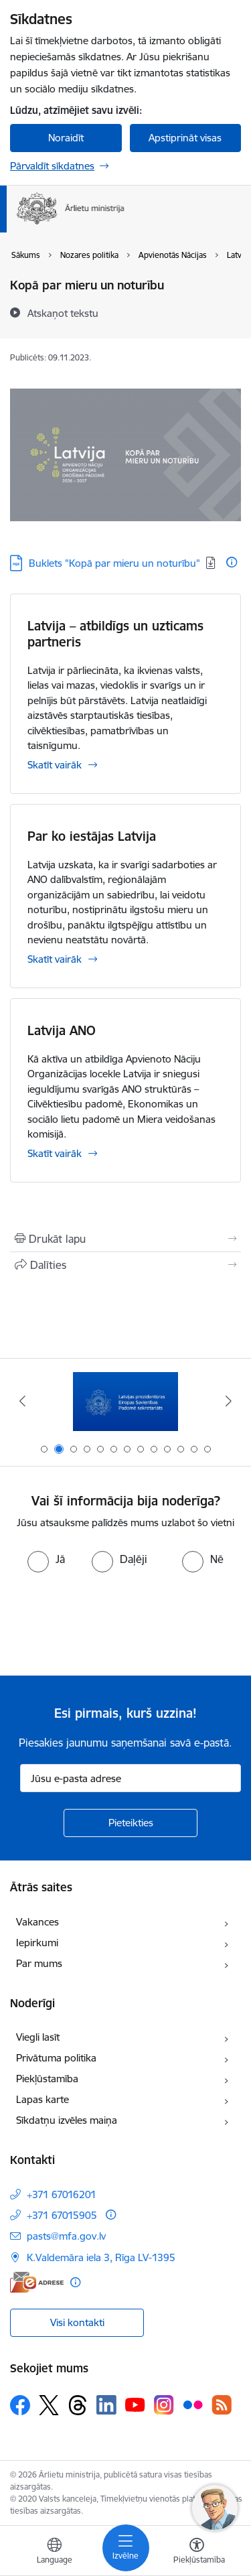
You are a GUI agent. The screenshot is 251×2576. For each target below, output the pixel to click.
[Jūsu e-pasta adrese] (130, 1778)
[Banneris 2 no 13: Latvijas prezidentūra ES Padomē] (125, 1401)
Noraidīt (66, 137)
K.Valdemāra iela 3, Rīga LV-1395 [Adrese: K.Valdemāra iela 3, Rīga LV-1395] (101, 2257)
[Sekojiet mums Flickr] (193, 2404)
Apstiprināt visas (185, 137)
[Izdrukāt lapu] (125, 1238)
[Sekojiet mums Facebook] (20, 2405)
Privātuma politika (56, 2057)
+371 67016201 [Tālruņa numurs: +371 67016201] (61, 2194)
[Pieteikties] (130, 1823)
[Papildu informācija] (231, 562)
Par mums (39, 1963)
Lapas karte (42, 2099)
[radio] (46, 1559)
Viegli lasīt (38, 2037)
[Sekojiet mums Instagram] (164, 2405)
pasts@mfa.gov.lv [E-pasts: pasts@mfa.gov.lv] (66, 2236)
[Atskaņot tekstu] (62, 313)
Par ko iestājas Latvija (91, 836)
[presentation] (112, 1623)
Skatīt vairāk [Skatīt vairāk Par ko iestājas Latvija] (54, 959)
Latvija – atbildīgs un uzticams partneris (115, 634)
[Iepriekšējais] (22, 1401)
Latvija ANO (61, 1030)
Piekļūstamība (47, 2078)
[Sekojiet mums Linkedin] (106, 2405)
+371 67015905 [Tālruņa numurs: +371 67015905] (62, 2215)
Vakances (37, 1921)
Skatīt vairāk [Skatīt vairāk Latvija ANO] (54, 1153)
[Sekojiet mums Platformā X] (49, 2405)
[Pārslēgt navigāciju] (125, 2547)
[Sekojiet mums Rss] (222, 2405)
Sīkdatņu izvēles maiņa (66, 2120)
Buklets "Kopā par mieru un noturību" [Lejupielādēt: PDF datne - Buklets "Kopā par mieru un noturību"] (114, 563)
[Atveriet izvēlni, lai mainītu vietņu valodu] (54, 2552)
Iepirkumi (37, 1942)
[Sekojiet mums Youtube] (135, 2404)
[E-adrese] (37, 2282)
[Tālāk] (229, 1401)
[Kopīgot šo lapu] (125, 1265)
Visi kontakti (77, 2322)
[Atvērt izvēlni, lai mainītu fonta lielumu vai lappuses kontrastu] (196, 2552)
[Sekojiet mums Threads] (78, 2405)
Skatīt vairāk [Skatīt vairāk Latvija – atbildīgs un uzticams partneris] (54, 764)
